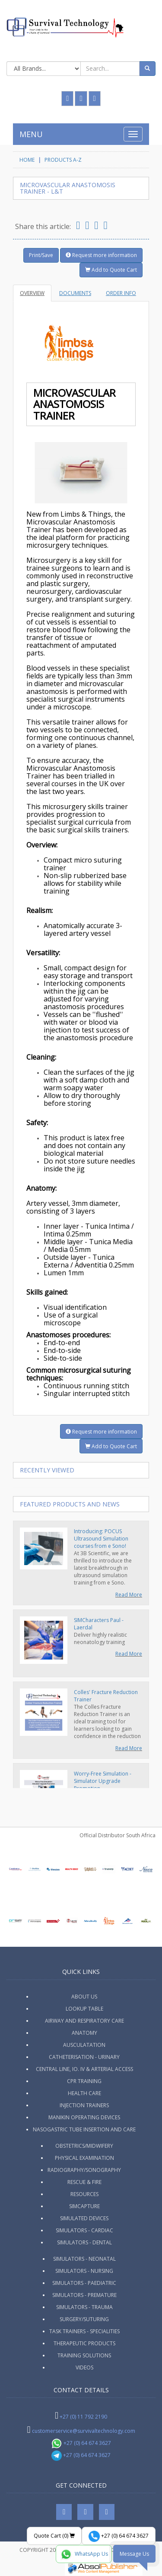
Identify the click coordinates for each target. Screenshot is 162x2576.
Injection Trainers (84, 2105)
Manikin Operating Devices (84, 2117)
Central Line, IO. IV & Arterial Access (84, 2069)
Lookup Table (84, 2008)
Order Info (121, 293)
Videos (84, 2367)
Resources (84, 2194)
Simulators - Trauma (84, 2307)
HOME (27, 159)
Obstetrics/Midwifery (84, 2145)
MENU (31, 134)
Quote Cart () (54, 2535)
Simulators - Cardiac (84, 2230)
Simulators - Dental (84, 2242)
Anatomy (84, 2032)
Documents (75, 293)
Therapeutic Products (84, 2343)
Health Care (84, 2093)
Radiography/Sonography (84, 2170)
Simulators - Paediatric (84, 2283)
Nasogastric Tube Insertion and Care (84, 2129)
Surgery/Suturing (84, 2319)
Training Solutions (84, 2355)
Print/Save (41, 255)
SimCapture (84, 2206)
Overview (32, 293)
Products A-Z (63, 159)
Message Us (134, 2553)
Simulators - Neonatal (84, 2258)
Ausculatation (84, 2045)
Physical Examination (84, 2158)
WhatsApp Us (84, 2554)
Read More (128, 1594)
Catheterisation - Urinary (84, 2057)
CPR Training (84, 2081)
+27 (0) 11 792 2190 (83, 2416)
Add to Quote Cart (111, 269)
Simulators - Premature (84, 2295)
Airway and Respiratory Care (84, 2020)
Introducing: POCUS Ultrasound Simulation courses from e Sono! (101, 1539)
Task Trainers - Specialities (84, 2331)
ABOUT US (84, 1996)
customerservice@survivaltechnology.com (83, 2431)
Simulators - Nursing (84, 2271)
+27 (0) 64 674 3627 (81, 2443)
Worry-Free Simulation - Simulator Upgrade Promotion (102, 1781)
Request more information (101, 255)
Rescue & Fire (84, 2182)
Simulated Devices (84, 2218)
